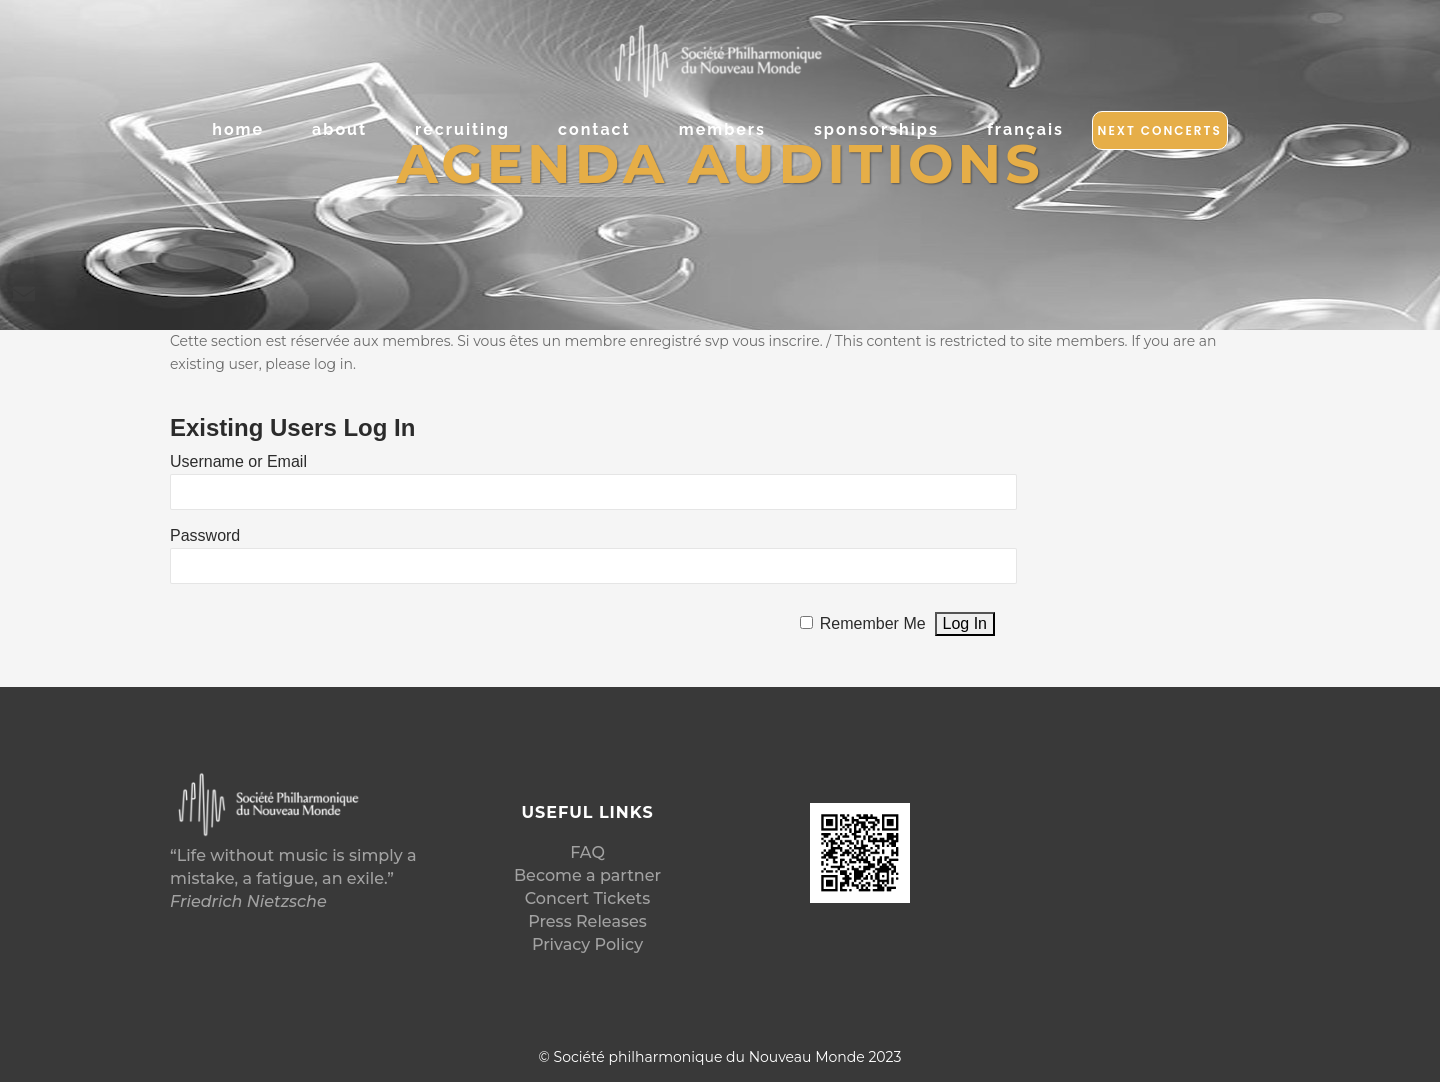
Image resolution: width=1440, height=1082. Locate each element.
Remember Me (873, 623)
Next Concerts (1160, 130)
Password (205, 535)
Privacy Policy (587, 944)
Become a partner (587, 875)
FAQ (587, 852)
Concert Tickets (587, 898)
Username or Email (238, 461)
